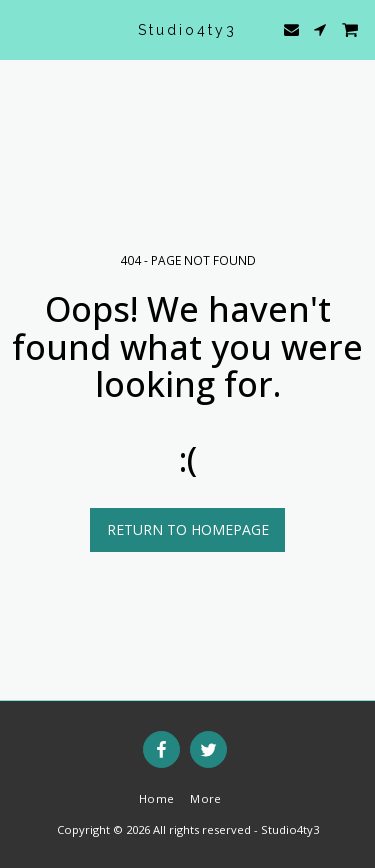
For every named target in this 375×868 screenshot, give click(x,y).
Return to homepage (188, 529)
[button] (22, 28)
